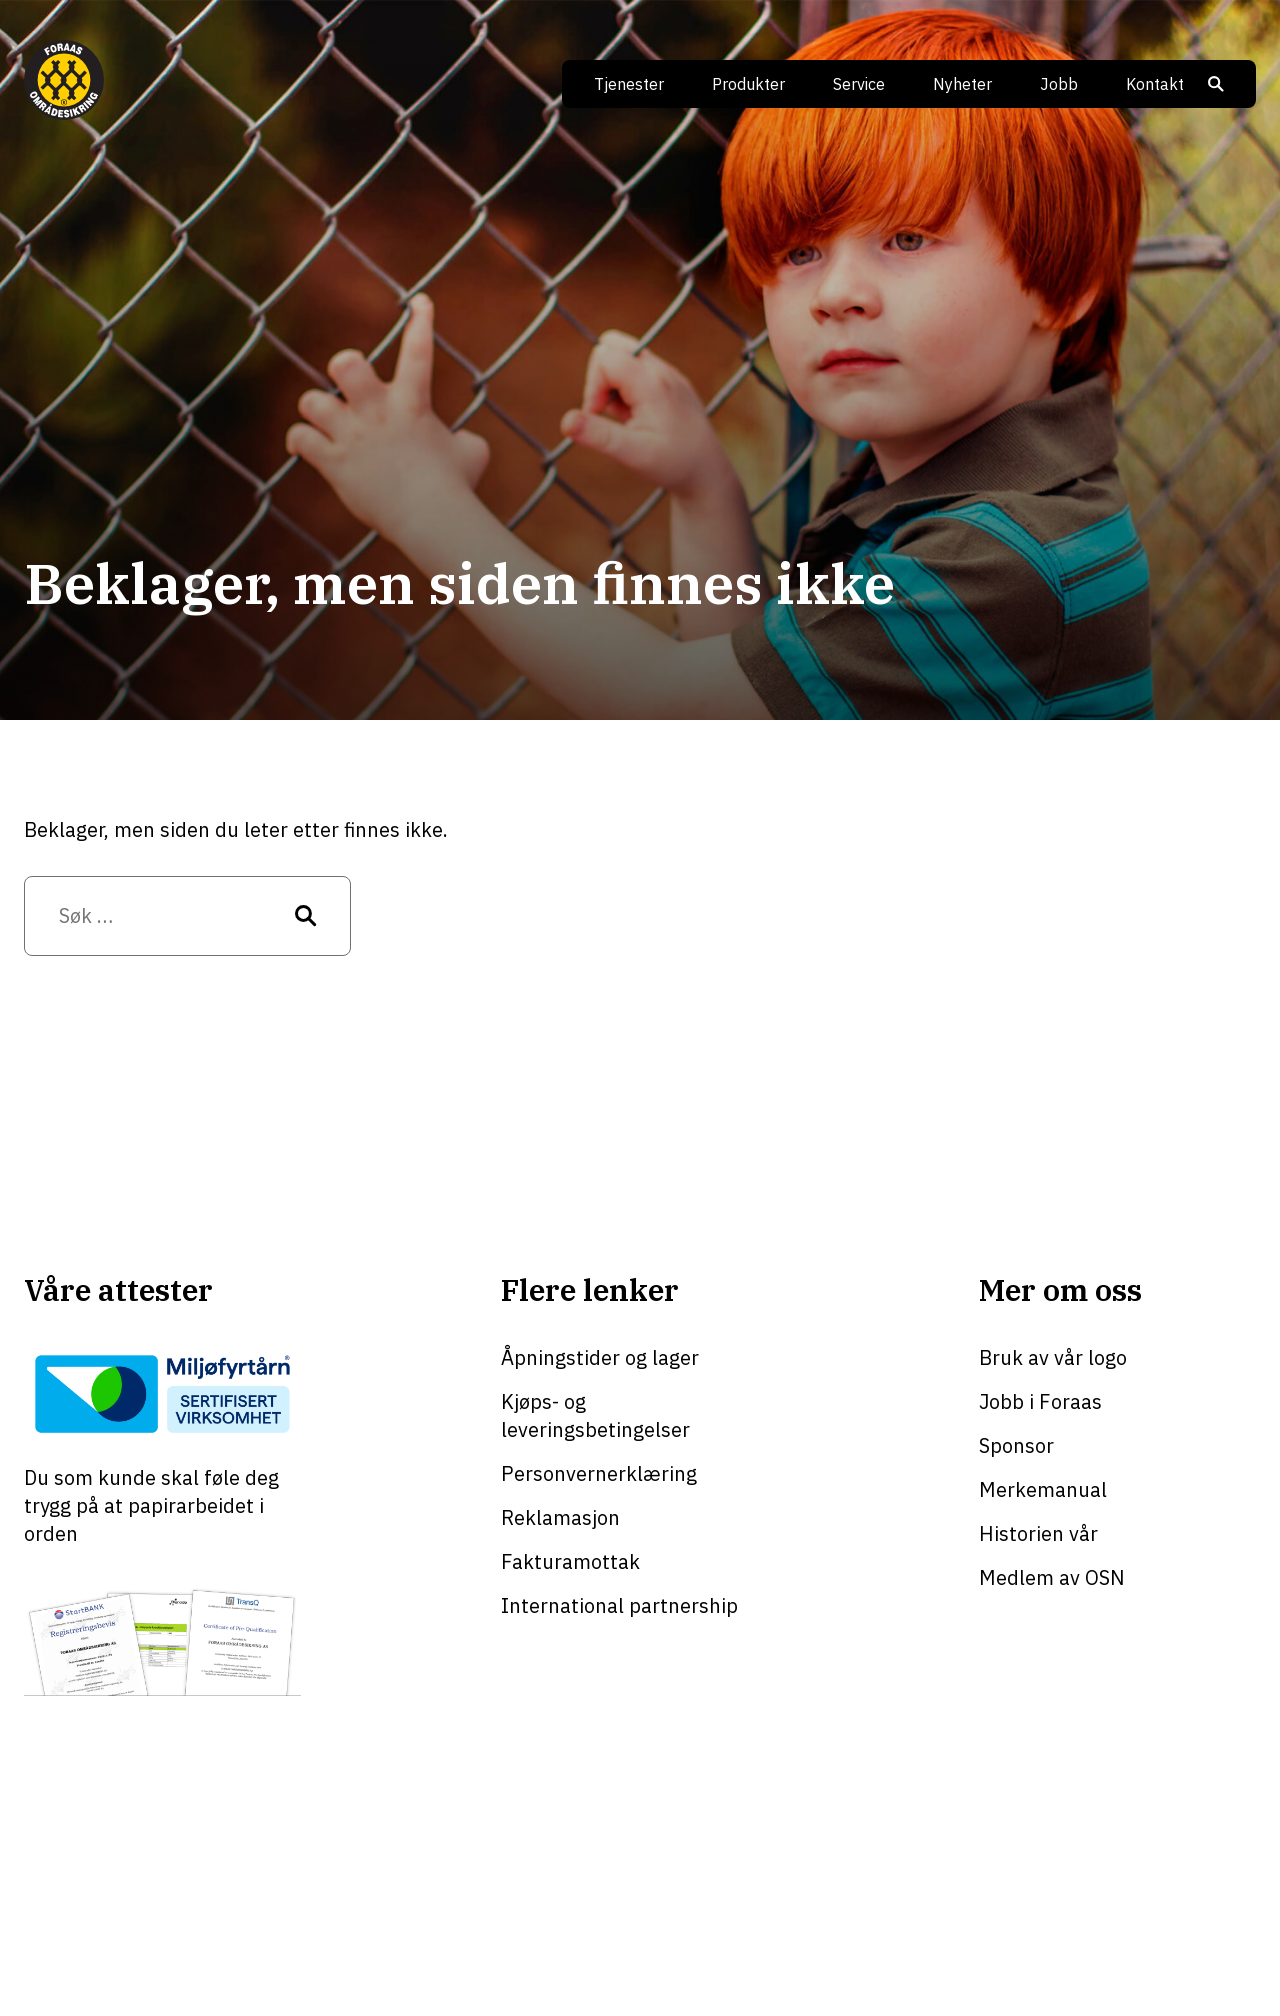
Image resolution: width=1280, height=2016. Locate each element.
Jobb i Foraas (1040, 1401)
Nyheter (962, 84)
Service (859, 84)
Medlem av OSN (1052, 1577)
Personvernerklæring (599, 1473)
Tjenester (629, 84)
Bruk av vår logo (1053, 1357)
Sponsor (1016, 1445)
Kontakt (1155, 84)
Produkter (748, 84)
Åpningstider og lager (600, 1357)
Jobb (1059, 84)
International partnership (619, 1605)
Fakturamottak (570, 1561)
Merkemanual (1043, 1489)
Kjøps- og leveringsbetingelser (595, 1415)
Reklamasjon (560, 1517)
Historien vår (1038, 1533)
